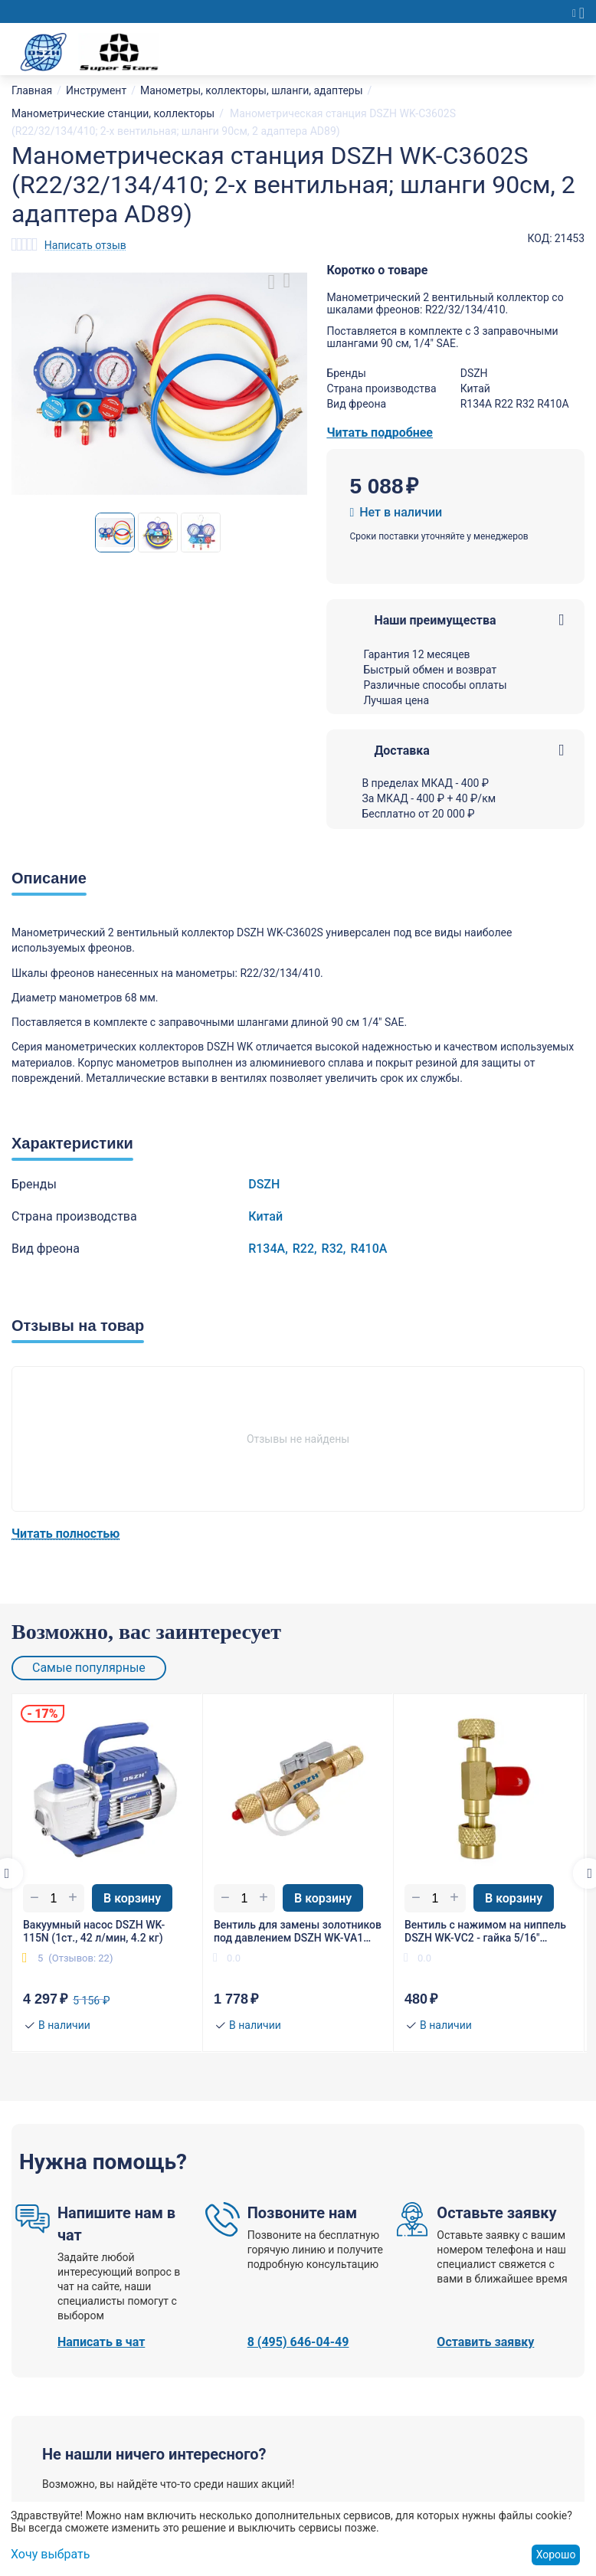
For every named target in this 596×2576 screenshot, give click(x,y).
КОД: (540, 238)
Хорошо (556, 2554)
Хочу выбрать (50, 2554)
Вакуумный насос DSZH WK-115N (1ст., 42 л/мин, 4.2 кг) (94, 1931)
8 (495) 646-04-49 (298, 2342)
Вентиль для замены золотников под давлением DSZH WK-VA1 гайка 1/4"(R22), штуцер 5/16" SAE (298, 1932)
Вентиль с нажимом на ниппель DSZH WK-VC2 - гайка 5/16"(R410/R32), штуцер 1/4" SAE (485, 1932)
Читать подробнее (379, 432)
